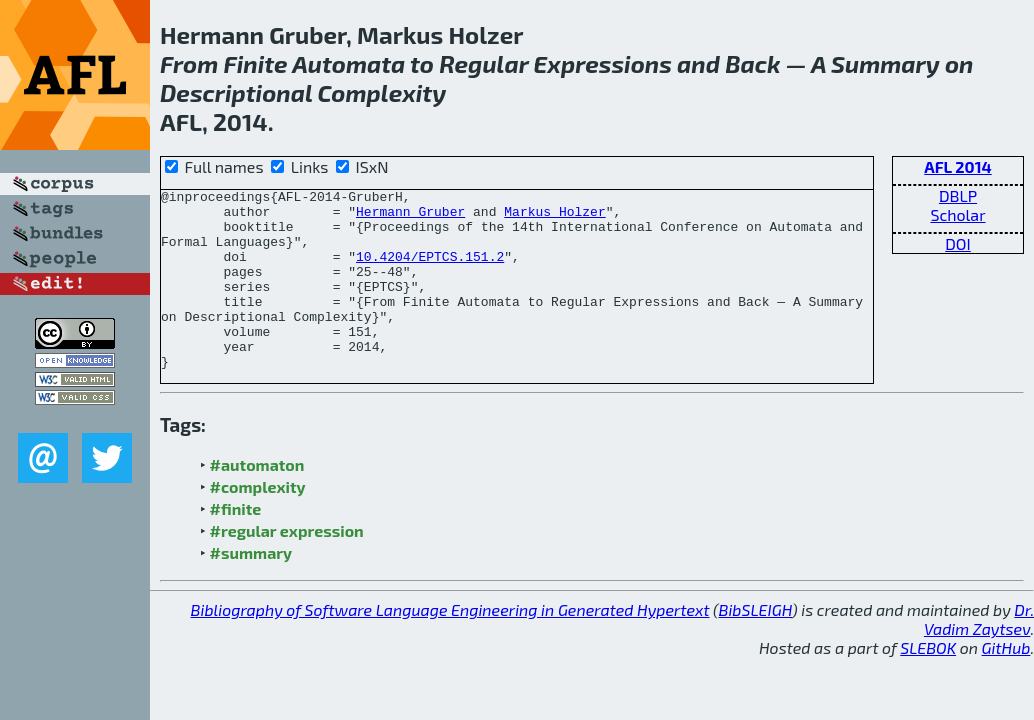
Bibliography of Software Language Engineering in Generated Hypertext (450, 645)
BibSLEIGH (755, 645)
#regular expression (287, 566)
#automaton (257, 500)
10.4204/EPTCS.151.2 (430, 271)
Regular (483, 63)
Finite (255, 63)
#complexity (258, 522)
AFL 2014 (958, 166)
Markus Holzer (554, 217)
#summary (251, 588)
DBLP (958, 195)
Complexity (381, 92)
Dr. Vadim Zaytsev (979, 655)
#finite (236, 544)
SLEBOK (928, 683)
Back (752, 63)
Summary (885, 63)
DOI (958, 243)
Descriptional (236, 92)
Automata (348, 63)
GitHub (1006, 683)
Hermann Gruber (410, 217)
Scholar (957, 214)
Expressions (603, 63)
